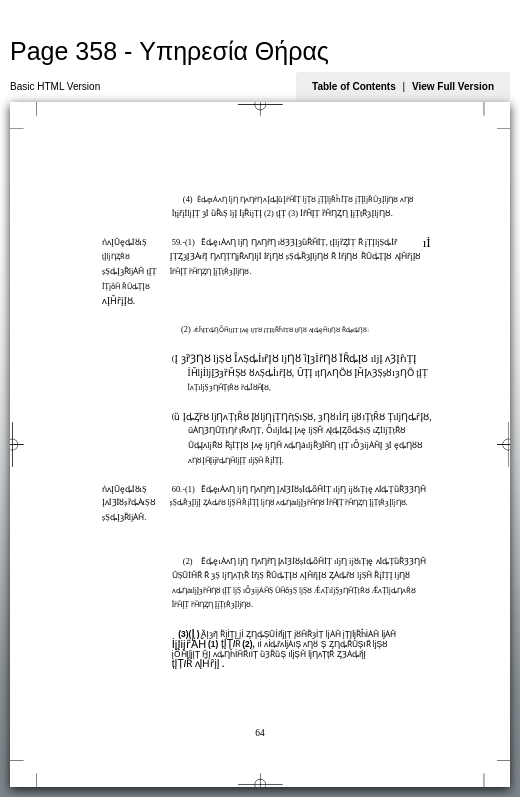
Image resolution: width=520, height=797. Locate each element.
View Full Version (453, 86)
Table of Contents (354, 86)
